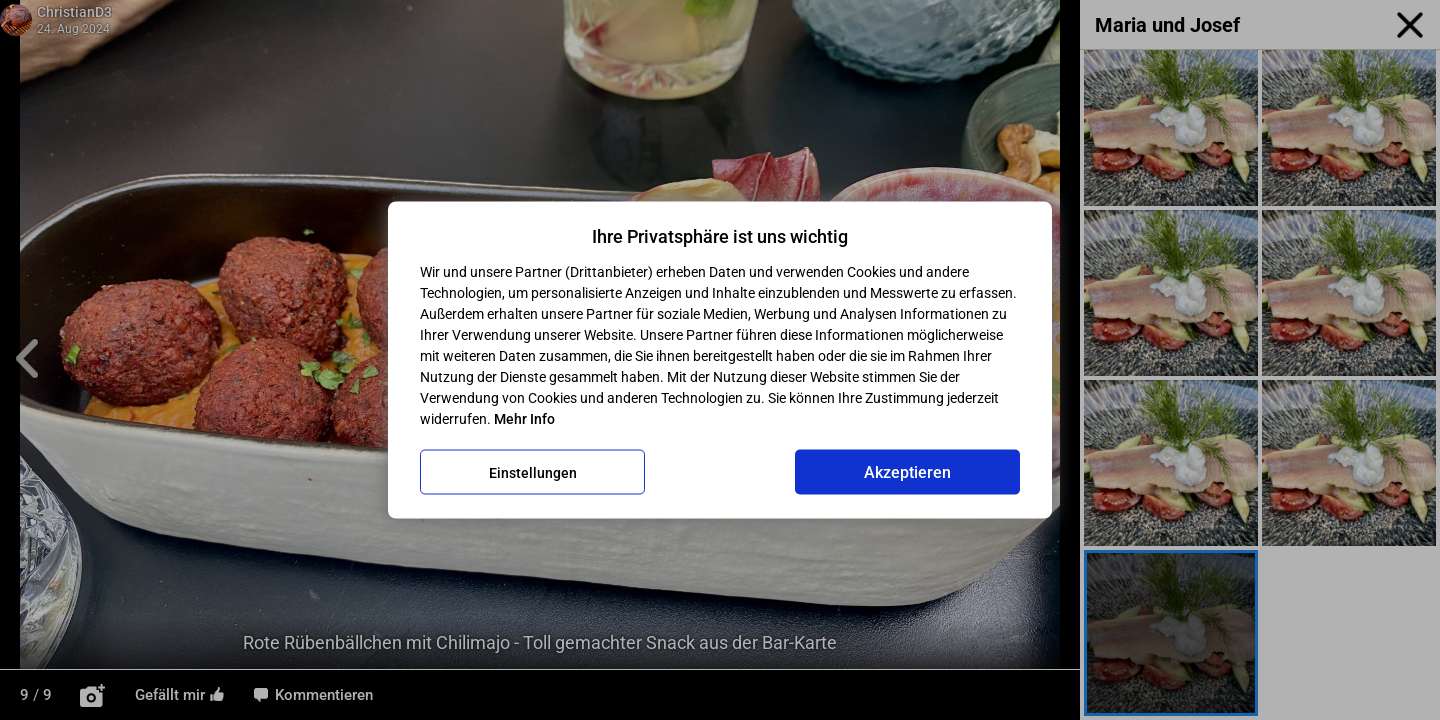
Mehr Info (524, 419)
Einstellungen (533, 472)
